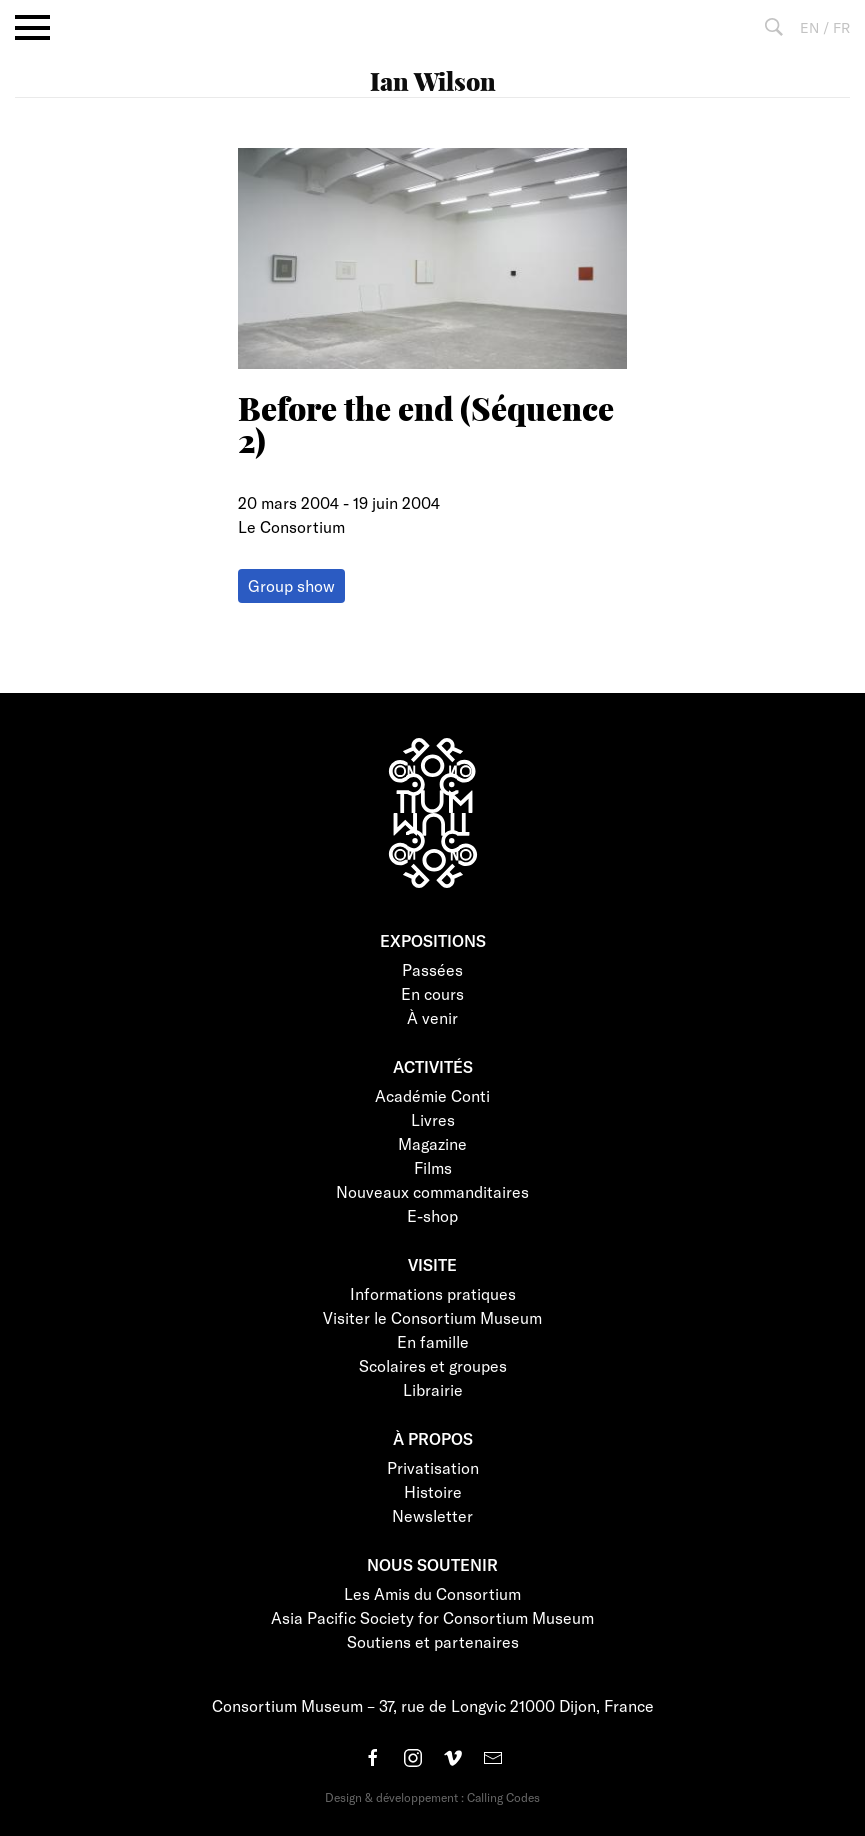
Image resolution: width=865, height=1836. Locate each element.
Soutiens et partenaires (433, 1641)
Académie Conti (432, 1095)
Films (433, 1167)
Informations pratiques (433, 1293)
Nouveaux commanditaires (432, 1191)
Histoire (433, 1491)
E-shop (432, 1215)
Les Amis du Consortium (432, 1593)
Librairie (433, 1389)
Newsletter (432, 1515)
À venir (432, 1017)
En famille (433, 1341)
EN (809, 27)
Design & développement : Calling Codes (432, 1797)
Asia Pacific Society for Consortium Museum (432, 1617)
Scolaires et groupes (433, 1365)
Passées (432, 969)
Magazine (432, 1143)
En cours (432, 993)
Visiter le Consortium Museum (432, 1317)
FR (841, 27)
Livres (433, 1119)
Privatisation (433, 1467)
